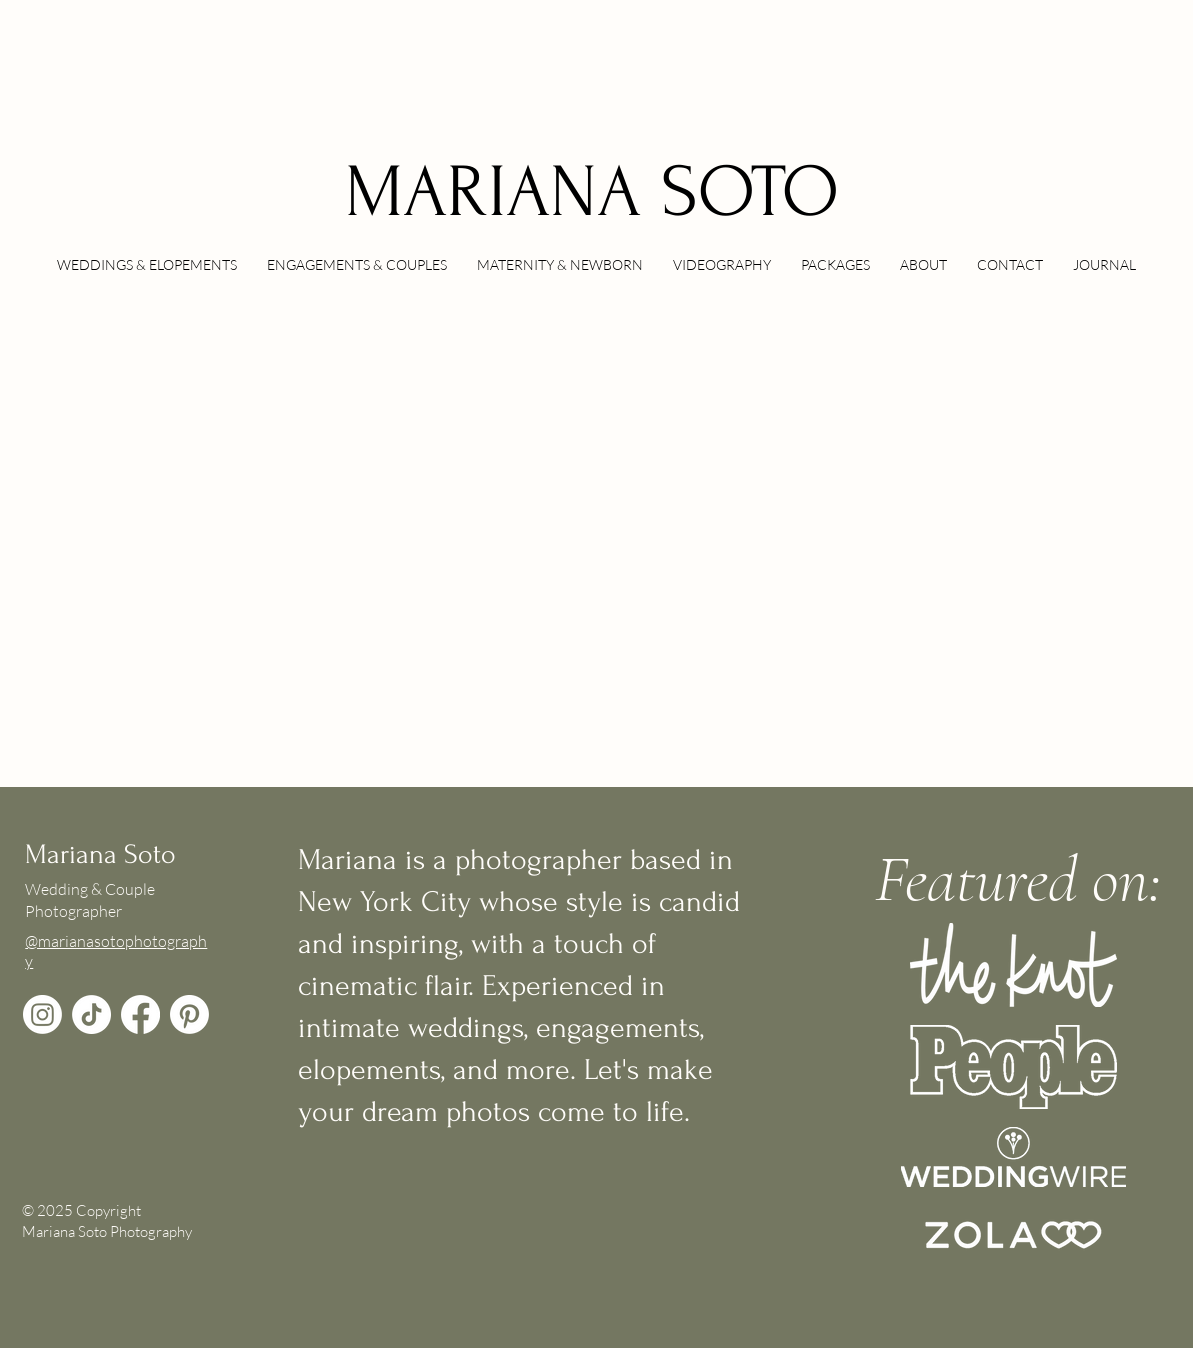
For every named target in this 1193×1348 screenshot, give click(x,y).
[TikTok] (91, 1014)
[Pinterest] (189, 1014)
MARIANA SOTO (592, 192)
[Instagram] (42, 1014)
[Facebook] (140, 1014)
